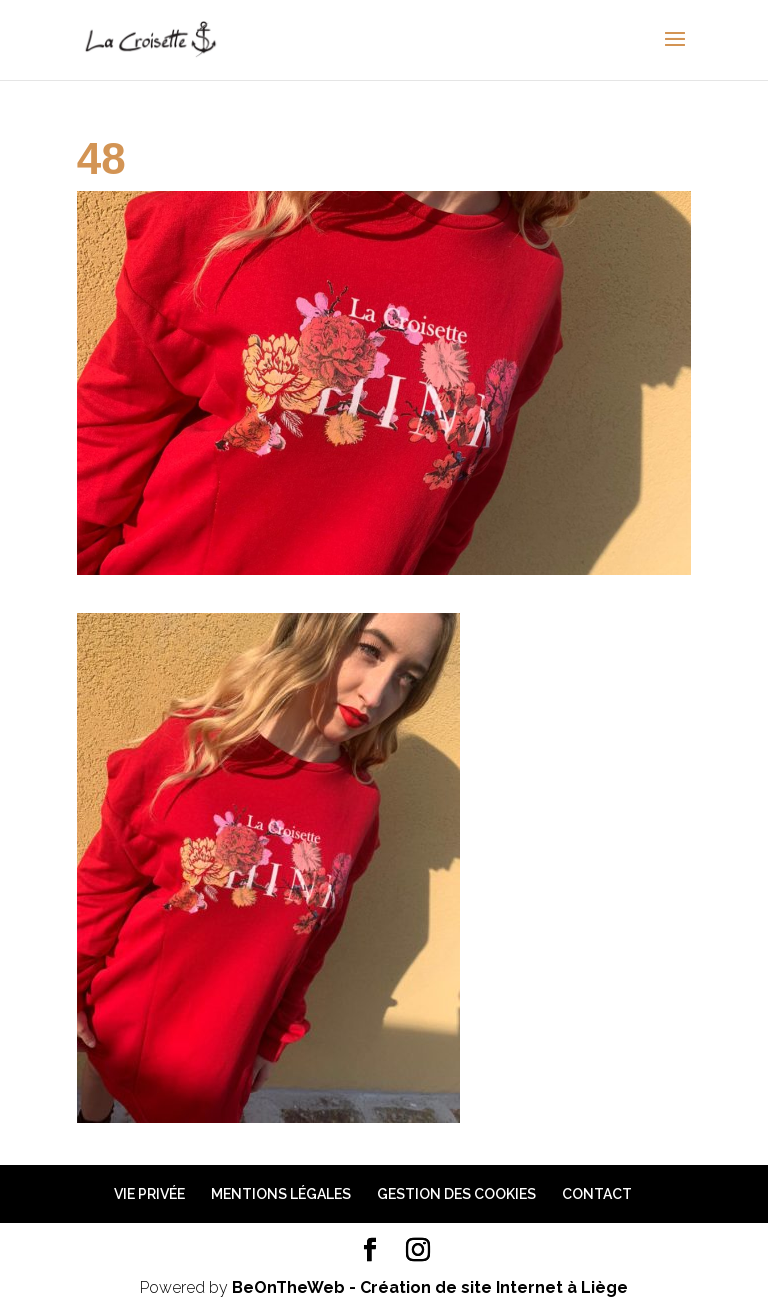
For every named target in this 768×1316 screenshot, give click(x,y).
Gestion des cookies (456, 1194)
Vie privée (149, 1194)
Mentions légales (281, 1194)
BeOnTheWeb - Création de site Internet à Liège (430, 1287)
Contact (597, 1194)
